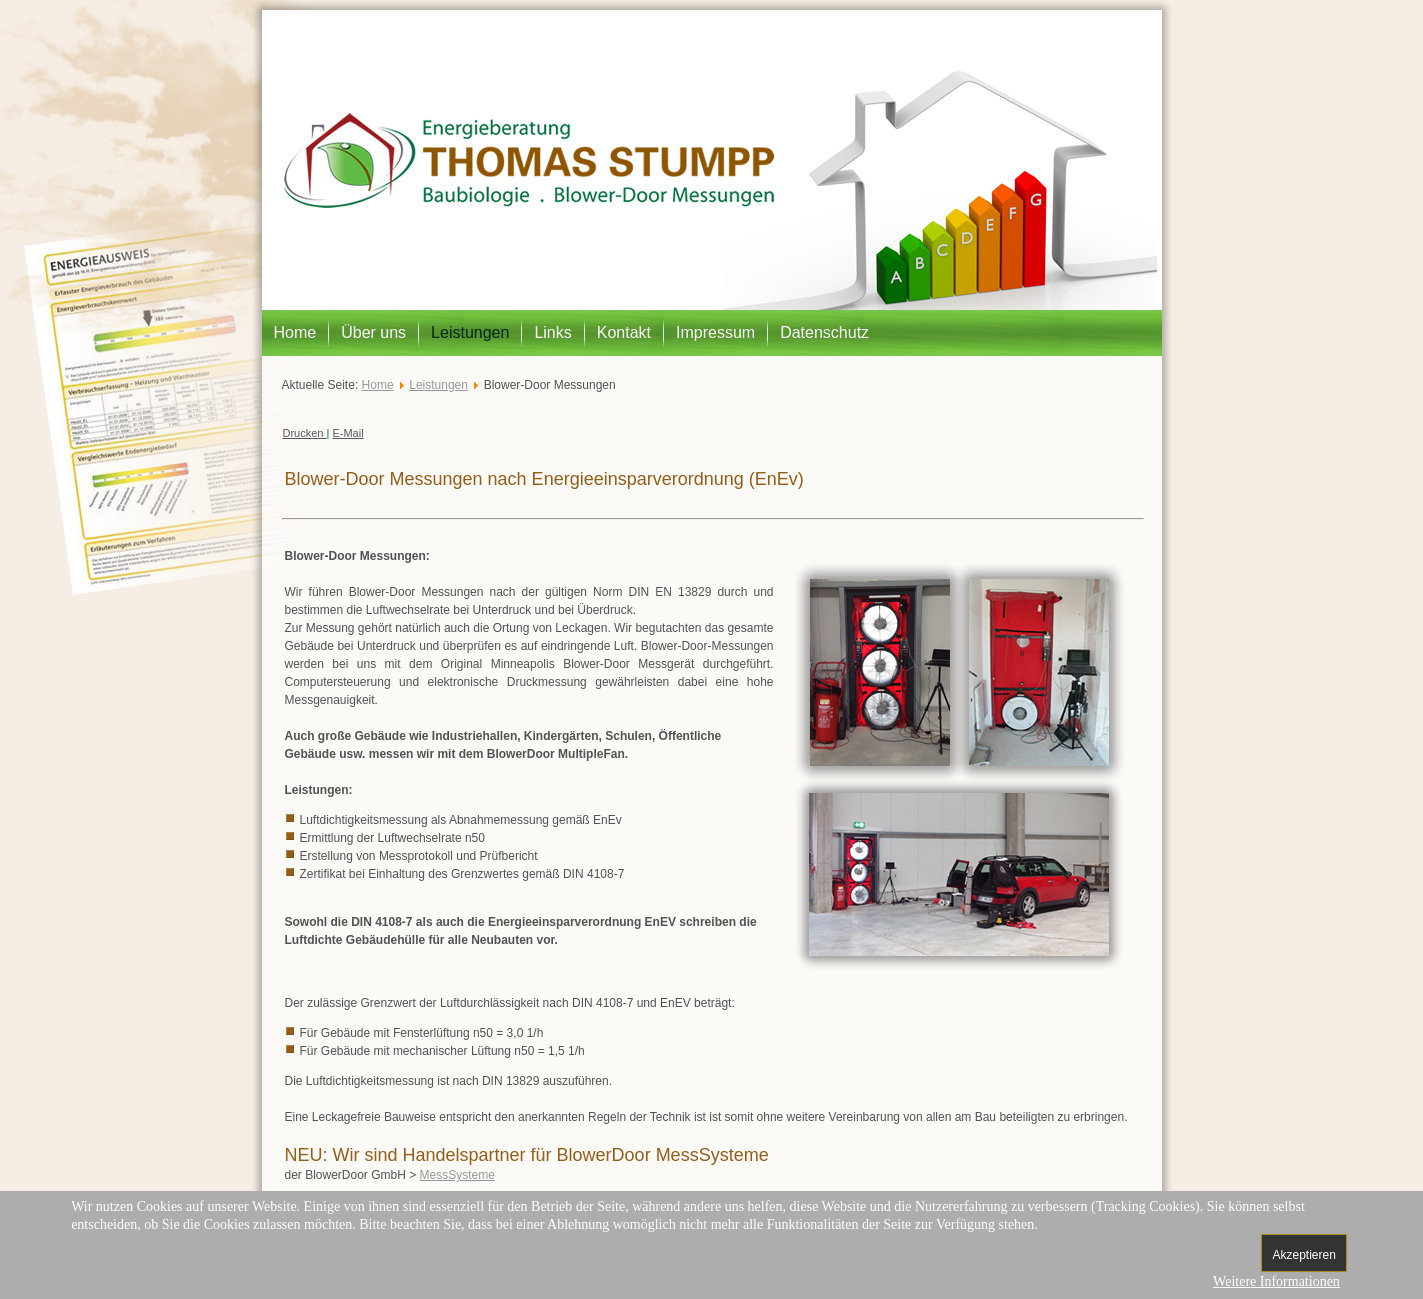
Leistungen (470, 332)
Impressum (715, 332)
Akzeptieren (1303, 1255)
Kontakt (624, 332)
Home (295, 332)
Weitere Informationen (1276, 1281)
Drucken (305, 433)
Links (552, 332)
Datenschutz (824, 332)
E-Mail (347, 433)
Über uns (373, 332)
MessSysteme (457, 1175)
